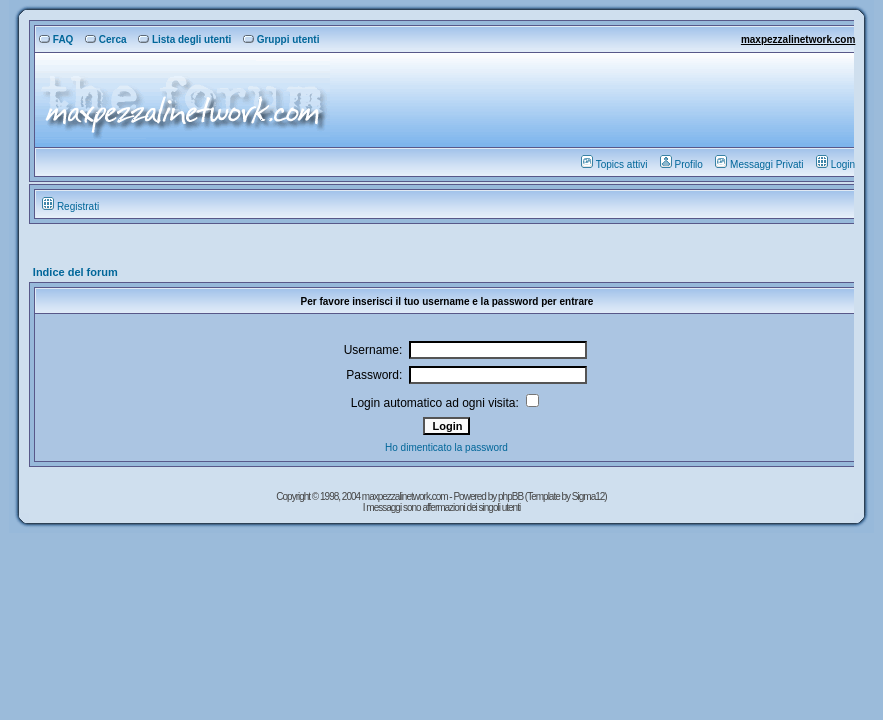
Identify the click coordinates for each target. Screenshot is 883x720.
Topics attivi (614, 164)
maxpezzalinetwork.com (798, 39)
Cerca (106, 39)
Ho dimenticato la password (446, 447)
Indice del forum (75, 272)
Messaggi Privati (759, 164)
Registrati (70, 206)
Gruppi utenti (281, 39)
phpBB (511, 496)
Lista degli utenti (184, 39)
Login (835, 164)
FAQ (56, 39)
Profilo (681, 164)
